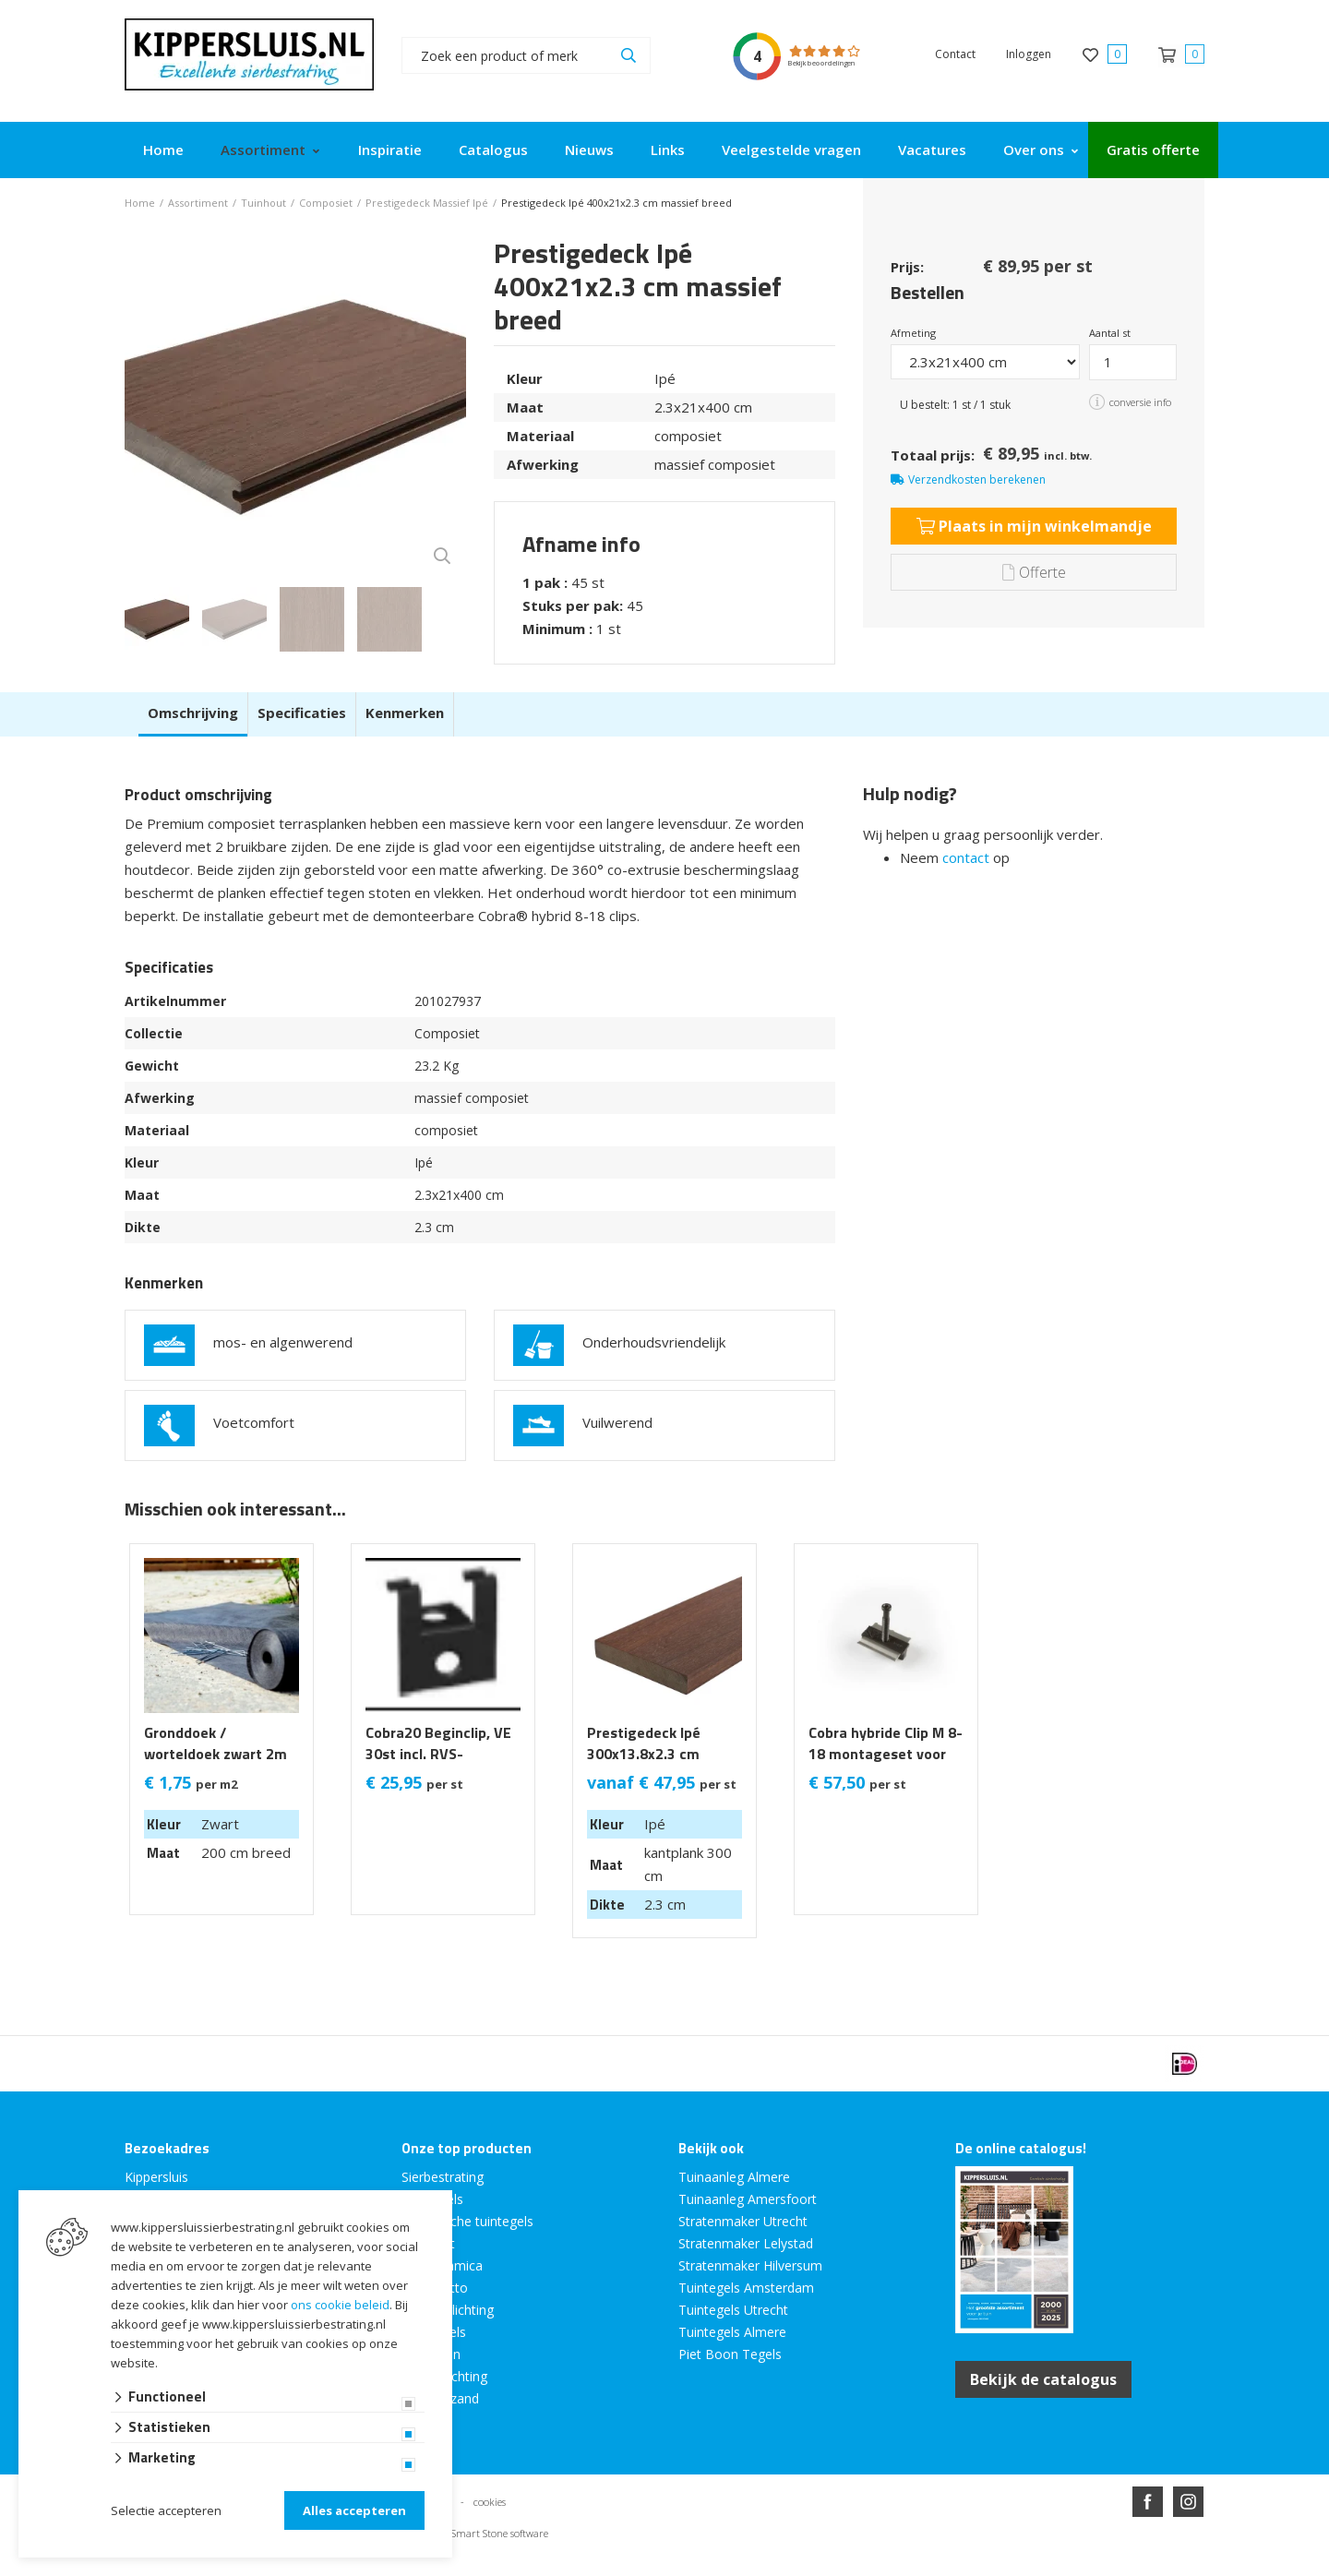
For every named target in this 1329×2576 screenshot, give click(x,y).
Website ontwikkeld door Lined (523, 2568)
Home (163, 149)
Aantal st (1110, 333)
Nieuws (589, 149)
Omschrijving (193, 712)
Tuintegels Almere (732, 2332)
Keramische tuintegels (467, 2221)
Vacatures (932, 149)
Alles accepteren (354, 2510)
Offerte (1034, 572)
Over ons (1033, 149)
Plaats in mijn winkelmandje (1034, 526)
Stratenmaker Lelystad (745, 2243)
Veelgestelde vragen (791, 149)
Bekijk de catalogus (1043, 2379)
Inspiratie (390, 149)
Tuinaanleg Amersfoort (747, 2199)
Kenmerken (404, 712)
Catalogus (493, 149)
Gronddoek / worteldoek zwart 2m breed (215, 1754)
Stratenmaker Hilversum (750, 2265)
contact (965, 857)
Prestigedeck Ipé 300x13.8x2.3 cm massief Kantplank (649, 1754)
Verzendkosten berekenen (977, 479)
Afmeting (913, 333)
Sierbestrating (442, 2177)
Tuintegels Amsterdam (746, 2287)
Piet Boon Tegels (730, 2354)
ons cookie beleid (340, 2304)
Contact (955, 54)
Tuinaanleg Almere (734, 2177)
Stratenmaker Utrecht (743, 2221)
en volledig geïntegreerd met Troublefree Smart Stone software (736, 2568)
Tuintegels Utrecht (733, 2309)
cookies (489, 2502)
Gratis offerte (1153, 149)
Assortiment (263, 149)
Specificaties (301, 712)
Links (668, 149)
